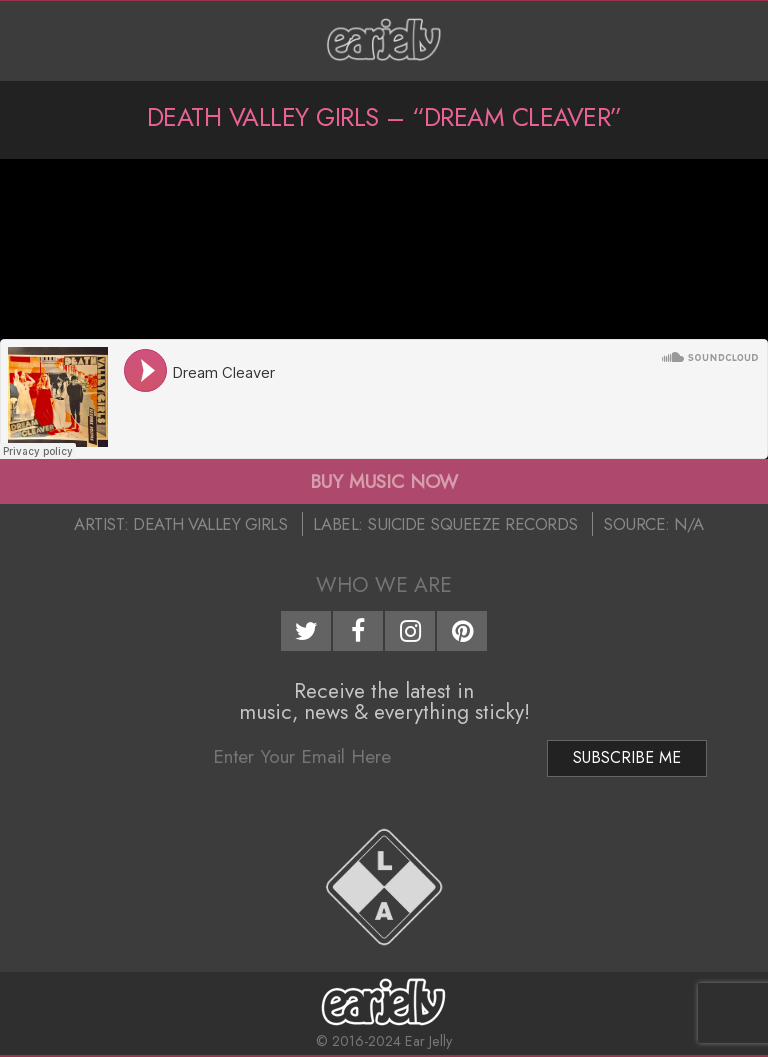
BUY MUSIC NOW (383, 481)
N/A (689, 524)
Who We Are (384, 585)
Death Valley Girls (210, 524)
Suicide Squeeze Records (472, 524)
